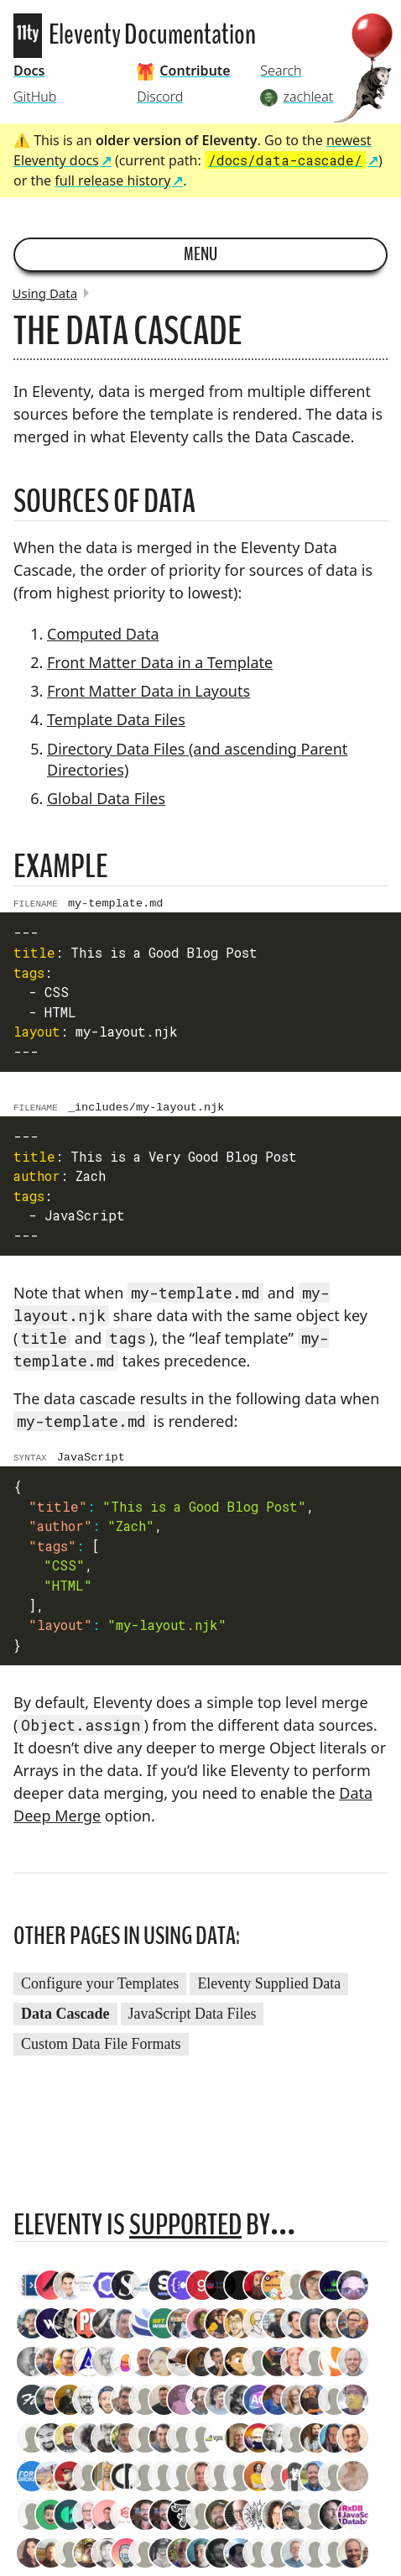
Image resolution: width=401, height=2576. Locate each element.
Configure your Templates (100, 1991)
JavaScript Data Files (192, 2021)
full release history (112, 180)
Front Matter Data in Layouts (148, 691)
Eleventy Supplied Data (269, 1991)
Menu (200, 254)
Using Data (45, 293)
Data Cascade (65, 2021)
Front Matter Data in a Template (160, 662)
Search (280, 70)
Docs (29, 70)
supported (185, 2232)
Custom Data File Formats (101, 2051)
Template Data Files (116, 719)
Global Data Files (106, 798)
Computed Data (103, 634)
